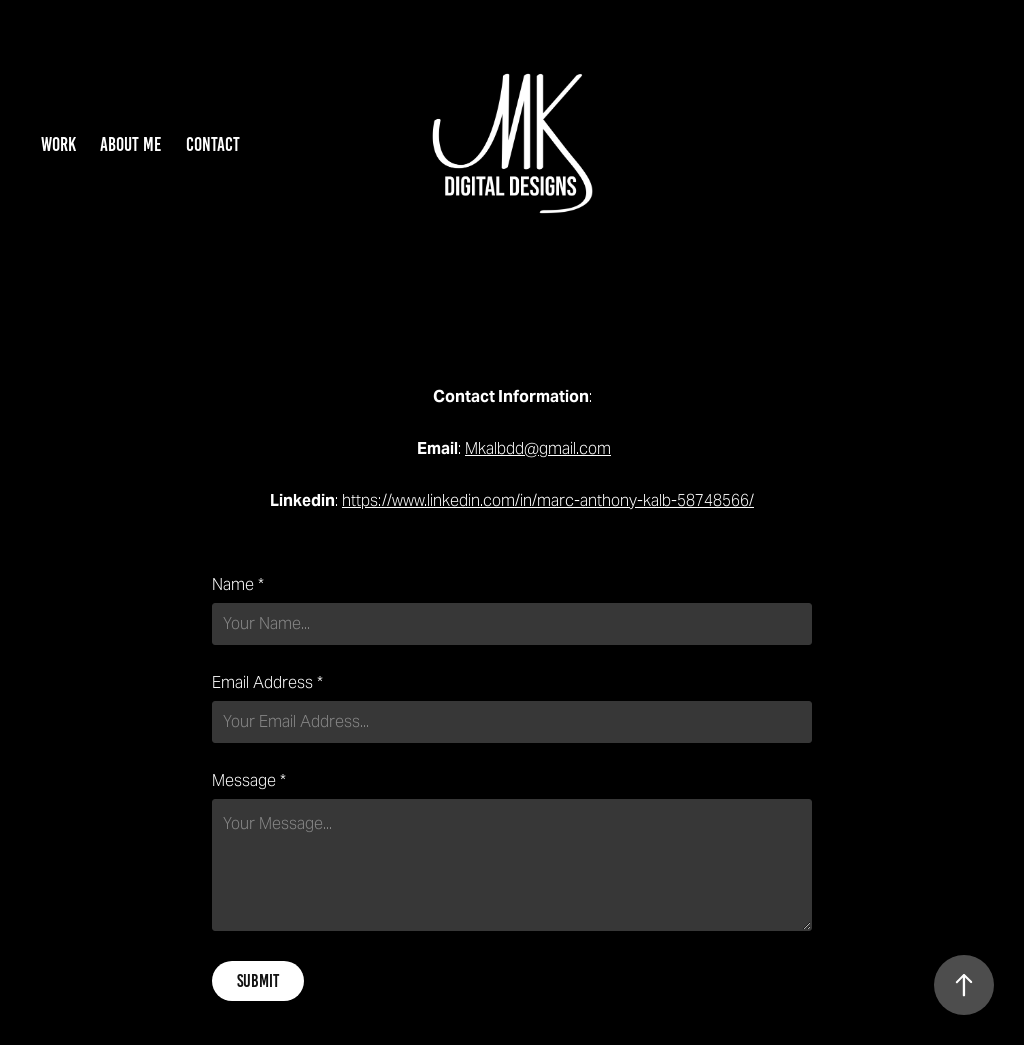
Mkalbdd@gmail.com (538, 448)
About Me (130, 144)
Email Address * (267, 683)
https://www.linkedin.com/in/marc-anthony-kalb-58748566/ (548, 500)
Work (58, 144)
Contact (213, 144)
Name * (238, 585)
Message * (249, 781)
